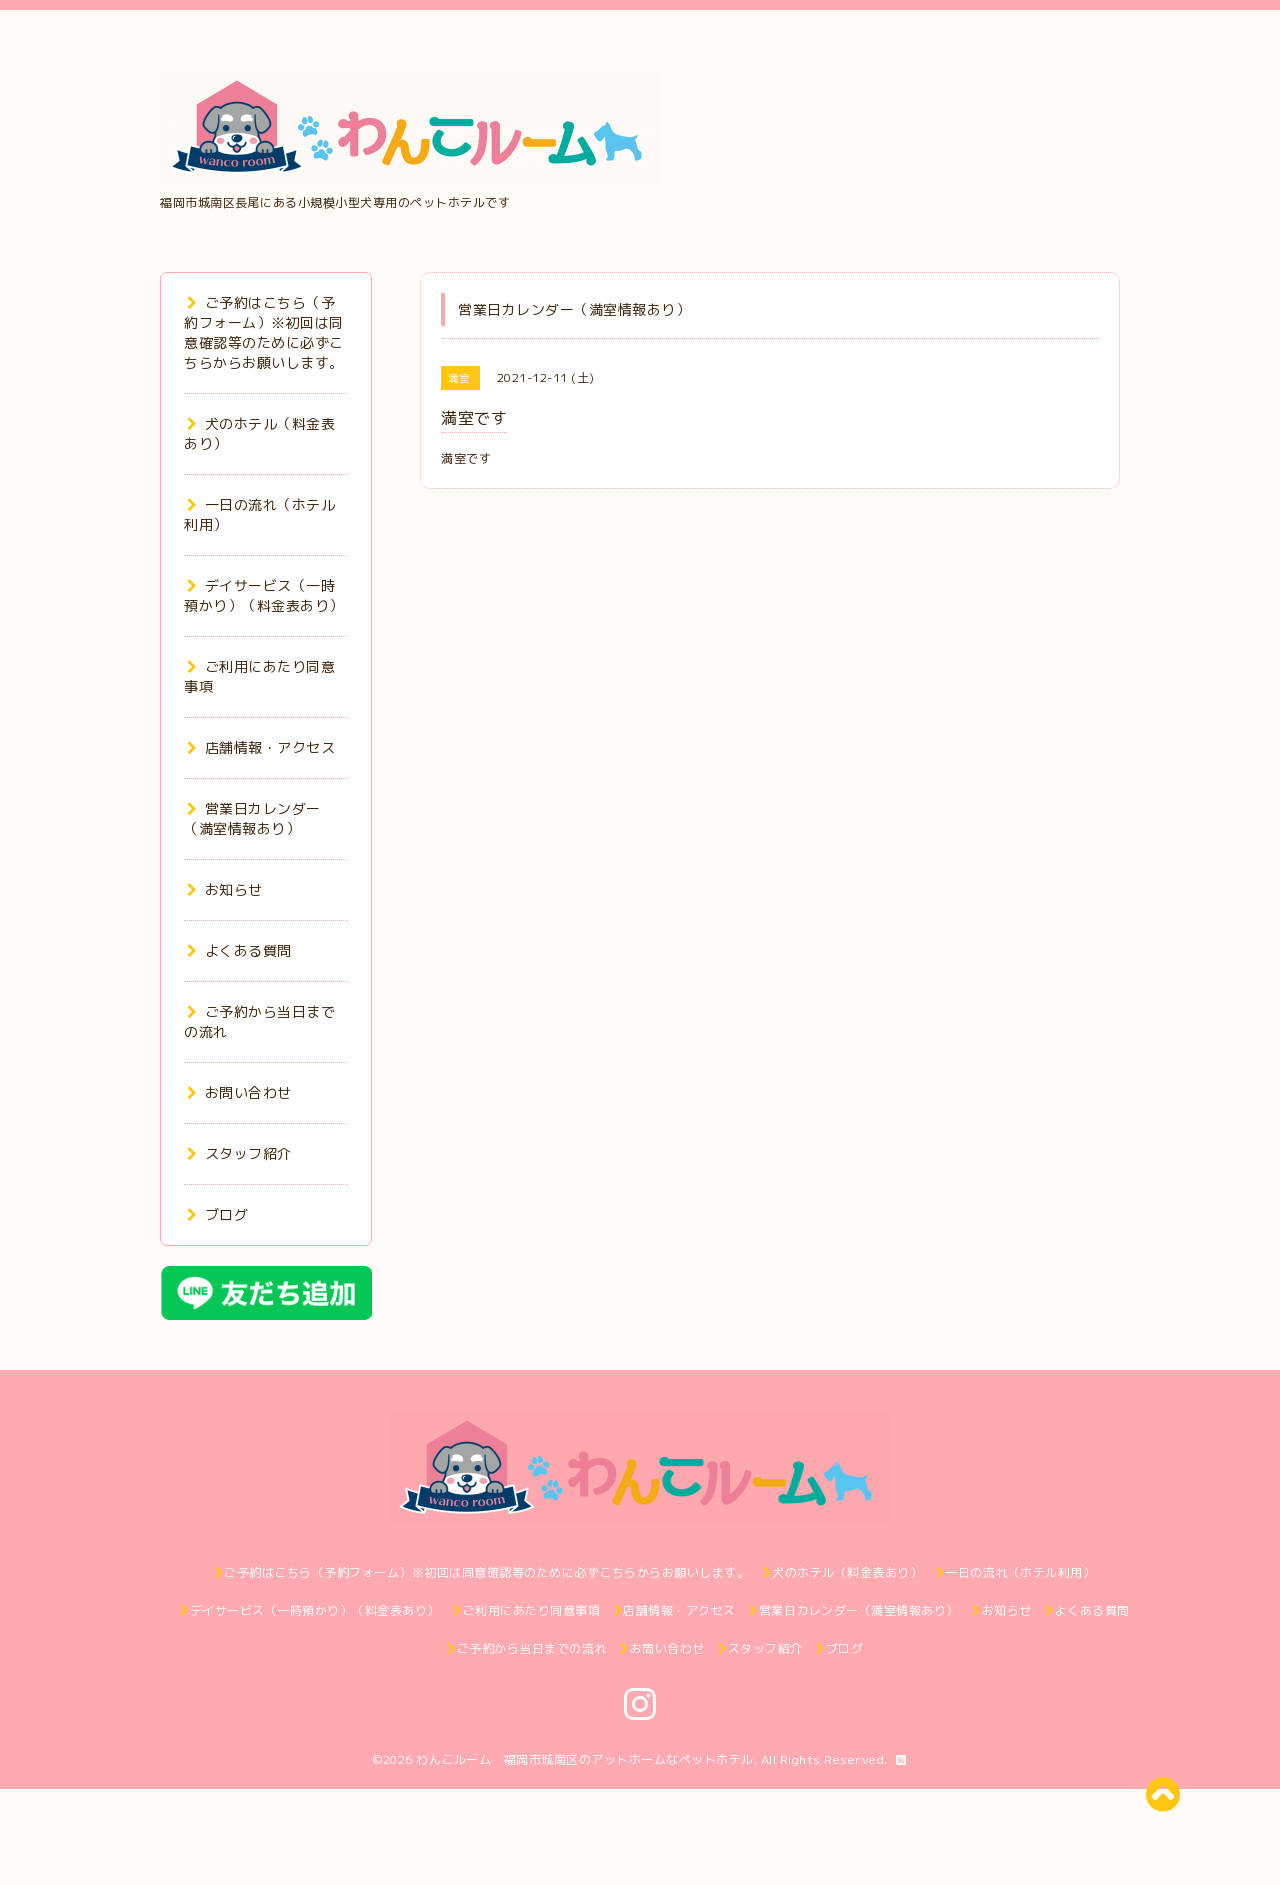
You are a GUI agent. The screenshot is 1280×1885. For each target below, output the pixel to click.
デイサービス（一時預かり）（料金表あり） (264, 595)
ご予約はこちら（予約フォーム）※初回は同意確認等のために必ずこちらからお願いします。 (264, 332)
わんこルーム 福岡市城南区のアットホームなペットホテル (585, 1759)
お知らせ (225, 889)
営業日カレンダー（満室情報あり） (252, 818)
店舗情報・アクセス (261, 747)
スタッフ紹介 (239, 1153)
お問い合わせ (239, 1092)
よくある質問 (239, 950)
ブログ (217, 1214)
